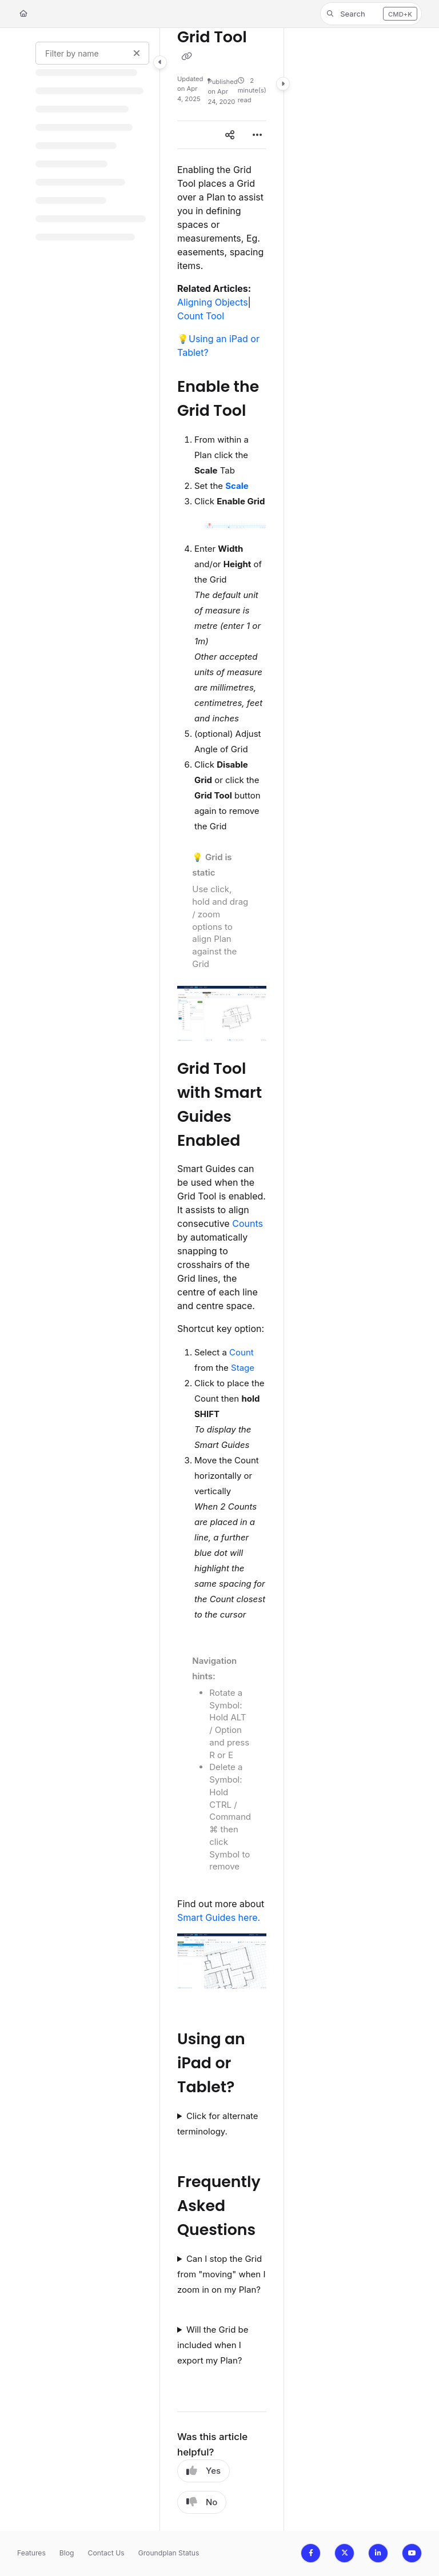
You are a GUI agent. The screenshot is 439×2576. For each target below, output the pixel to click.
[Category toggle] (160, 62)
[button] (371, 13)
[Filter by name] (92, 53)
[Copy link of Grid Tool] (186, 56)
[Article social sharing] (230, 135)
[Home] (23, 14)
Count (241, 1352)
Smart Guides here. (218, 1917)
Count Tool (200, 316)
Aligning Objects (212, 302)
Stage (242, 1367)
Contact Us (106, 2553)
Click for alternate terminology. (217, 2123)
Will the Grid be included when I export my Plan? (212, 2345)
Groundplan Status (168, 2553)
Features (31, 2553)
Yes (203, 2471)
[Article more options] (257, 135)
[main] (222, 1279)
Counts (247, 1223)
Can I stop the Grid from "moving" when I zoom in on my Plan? (221, 2274)
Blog (66, 2553)
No (201, 2502)
